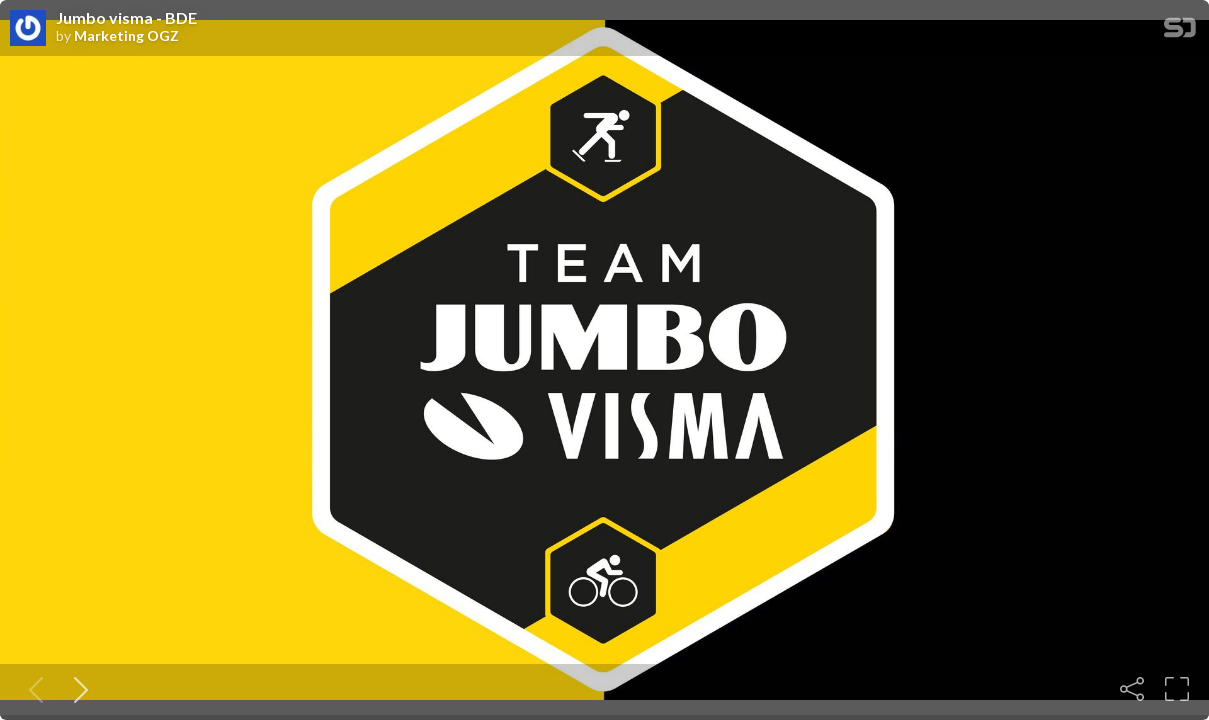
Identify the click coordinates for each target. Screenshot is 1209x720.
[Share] (1132, 689)
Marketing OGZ (126, 36)
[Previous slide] (32, 689)
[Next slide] (77, 689)
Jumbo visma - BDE (126, 18)
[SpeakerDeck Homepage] (1180, 31)
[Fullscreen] (1177, 689)
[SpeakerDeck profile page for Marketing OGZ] (28, 29)
